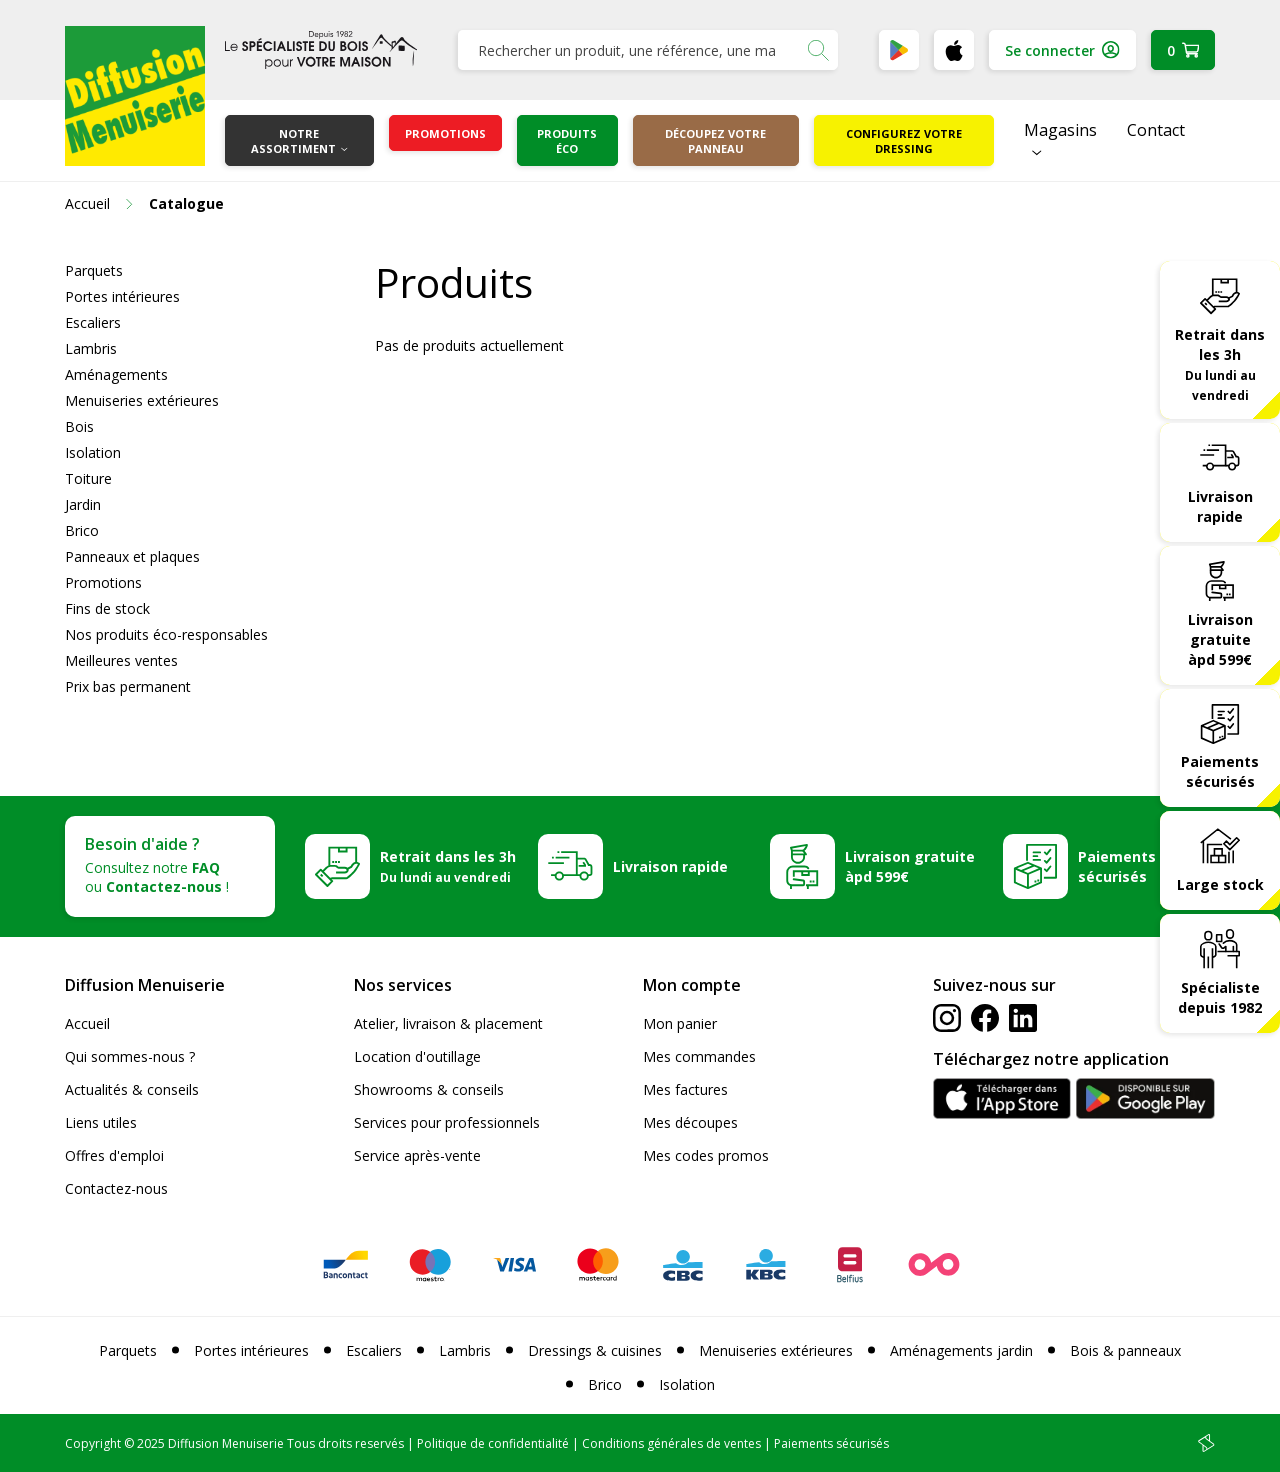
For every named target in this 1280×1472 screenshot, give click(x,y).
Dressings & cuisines (595, 1350)
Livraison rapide (1220, 506)
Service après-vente (417, 1155)
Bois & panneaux (1125, 1350)
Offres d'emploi (114, 1155)
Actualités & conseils (132, 1089)
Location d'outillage (417, 1056)
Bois (79, 426)
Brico (82, 530)
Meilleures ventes (121, 660)
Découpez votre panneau (715, 141)
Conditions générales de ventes (671, 1443)
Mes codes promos (706, 1155)
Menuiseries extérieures (142, 400)
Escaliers (93, 322)
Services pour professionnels (447, 1122)
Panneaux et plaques (132, 556)
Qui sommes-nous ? (130, 1056)
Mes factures (685, 1089)
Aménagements (116, 374)
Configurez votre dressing (904, 141)
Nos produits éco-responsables (166, 634)
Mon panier (680, 1023)
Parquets (94, 270)
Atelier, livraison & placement (448, 1023)
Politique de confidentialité (493, 1443)
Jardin (83, 504)
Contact (1156, 130)
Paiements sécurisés (1220, 771)
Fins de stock (107, 608)
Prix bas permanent (128, 686)
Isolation (93, 452)
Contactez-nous (116, 1188)
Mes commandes (699, 1056)
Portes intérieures (122, 296)
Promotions (445, 133)
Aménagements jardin (961, 1350)
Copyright (93, 1443)
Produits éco (567, 141)
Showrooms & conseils (429, 1089)
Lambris (91, 348)
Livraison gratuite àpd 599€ (1220, 639)
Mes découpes (690, 1122)
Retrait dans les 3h (1220, 364)
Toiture (88, 478)
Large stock (1220, 884)
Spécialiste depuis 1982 (1220, 997)
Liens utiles (101, 1122)
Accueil (87, 1023)
